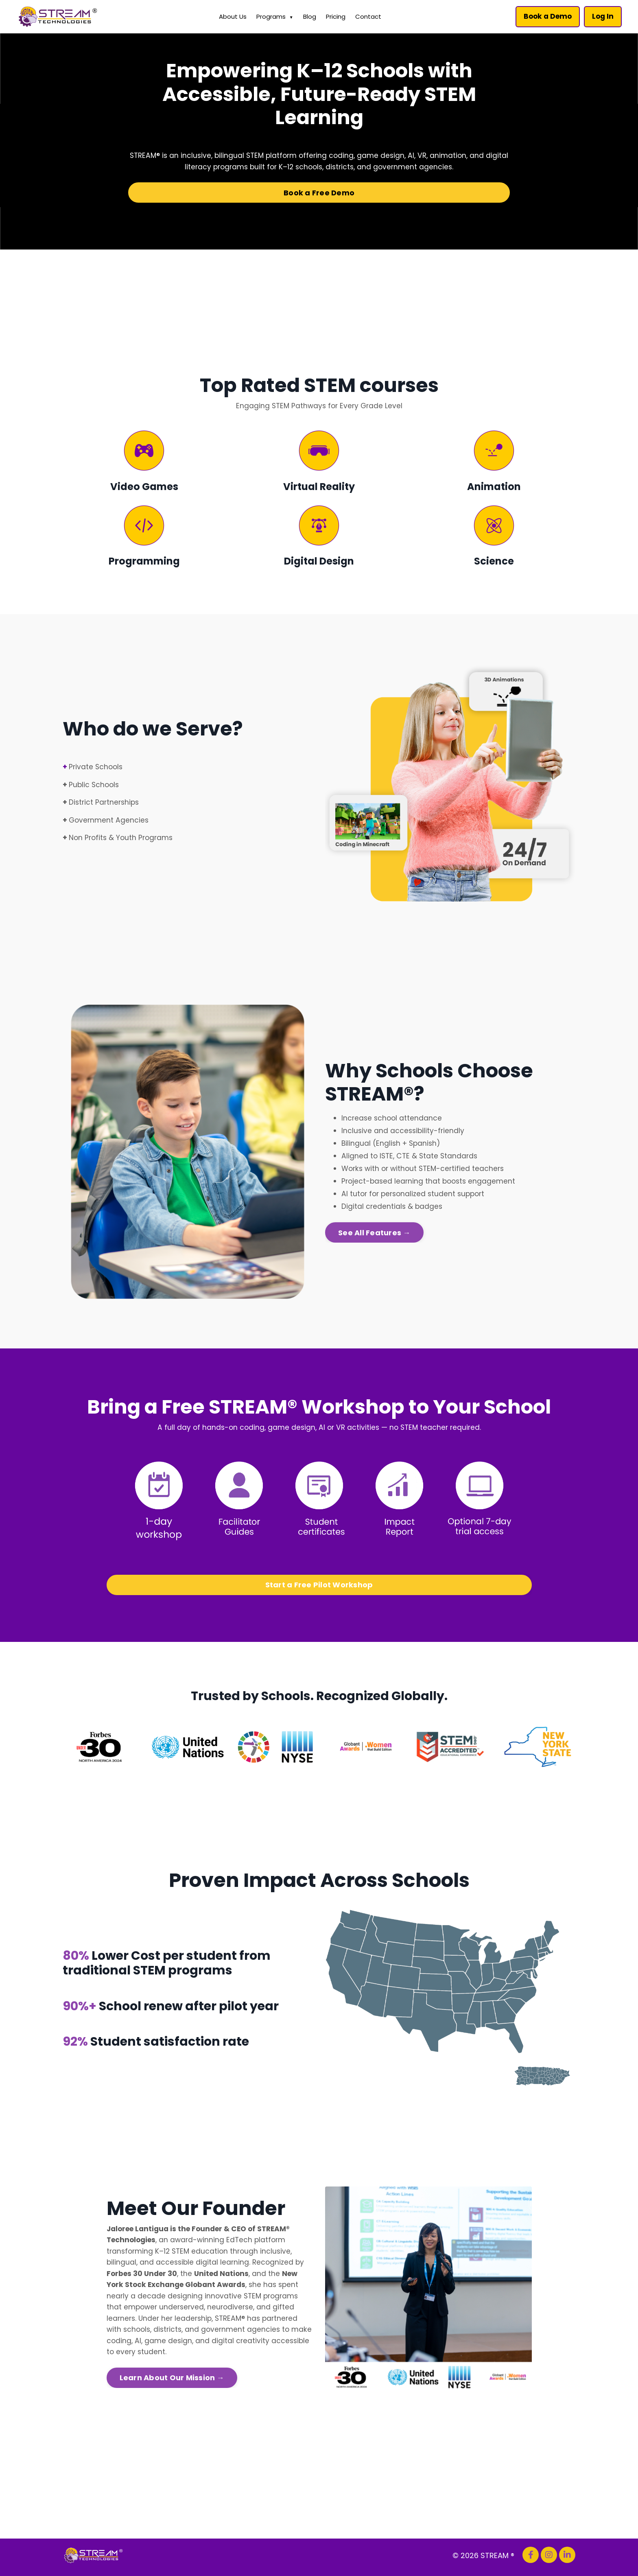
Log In (602, 16)
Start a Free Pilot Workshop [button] (319, 1587)
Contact (367, 16)
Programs (273, 17)
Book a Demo (545, 16)
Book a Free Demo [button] (319, 194)
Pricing (334, 16)
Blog (308, 16)
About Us (231, 16)
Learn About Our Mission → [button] (172, 2384)
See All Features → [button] (374, 1237)
